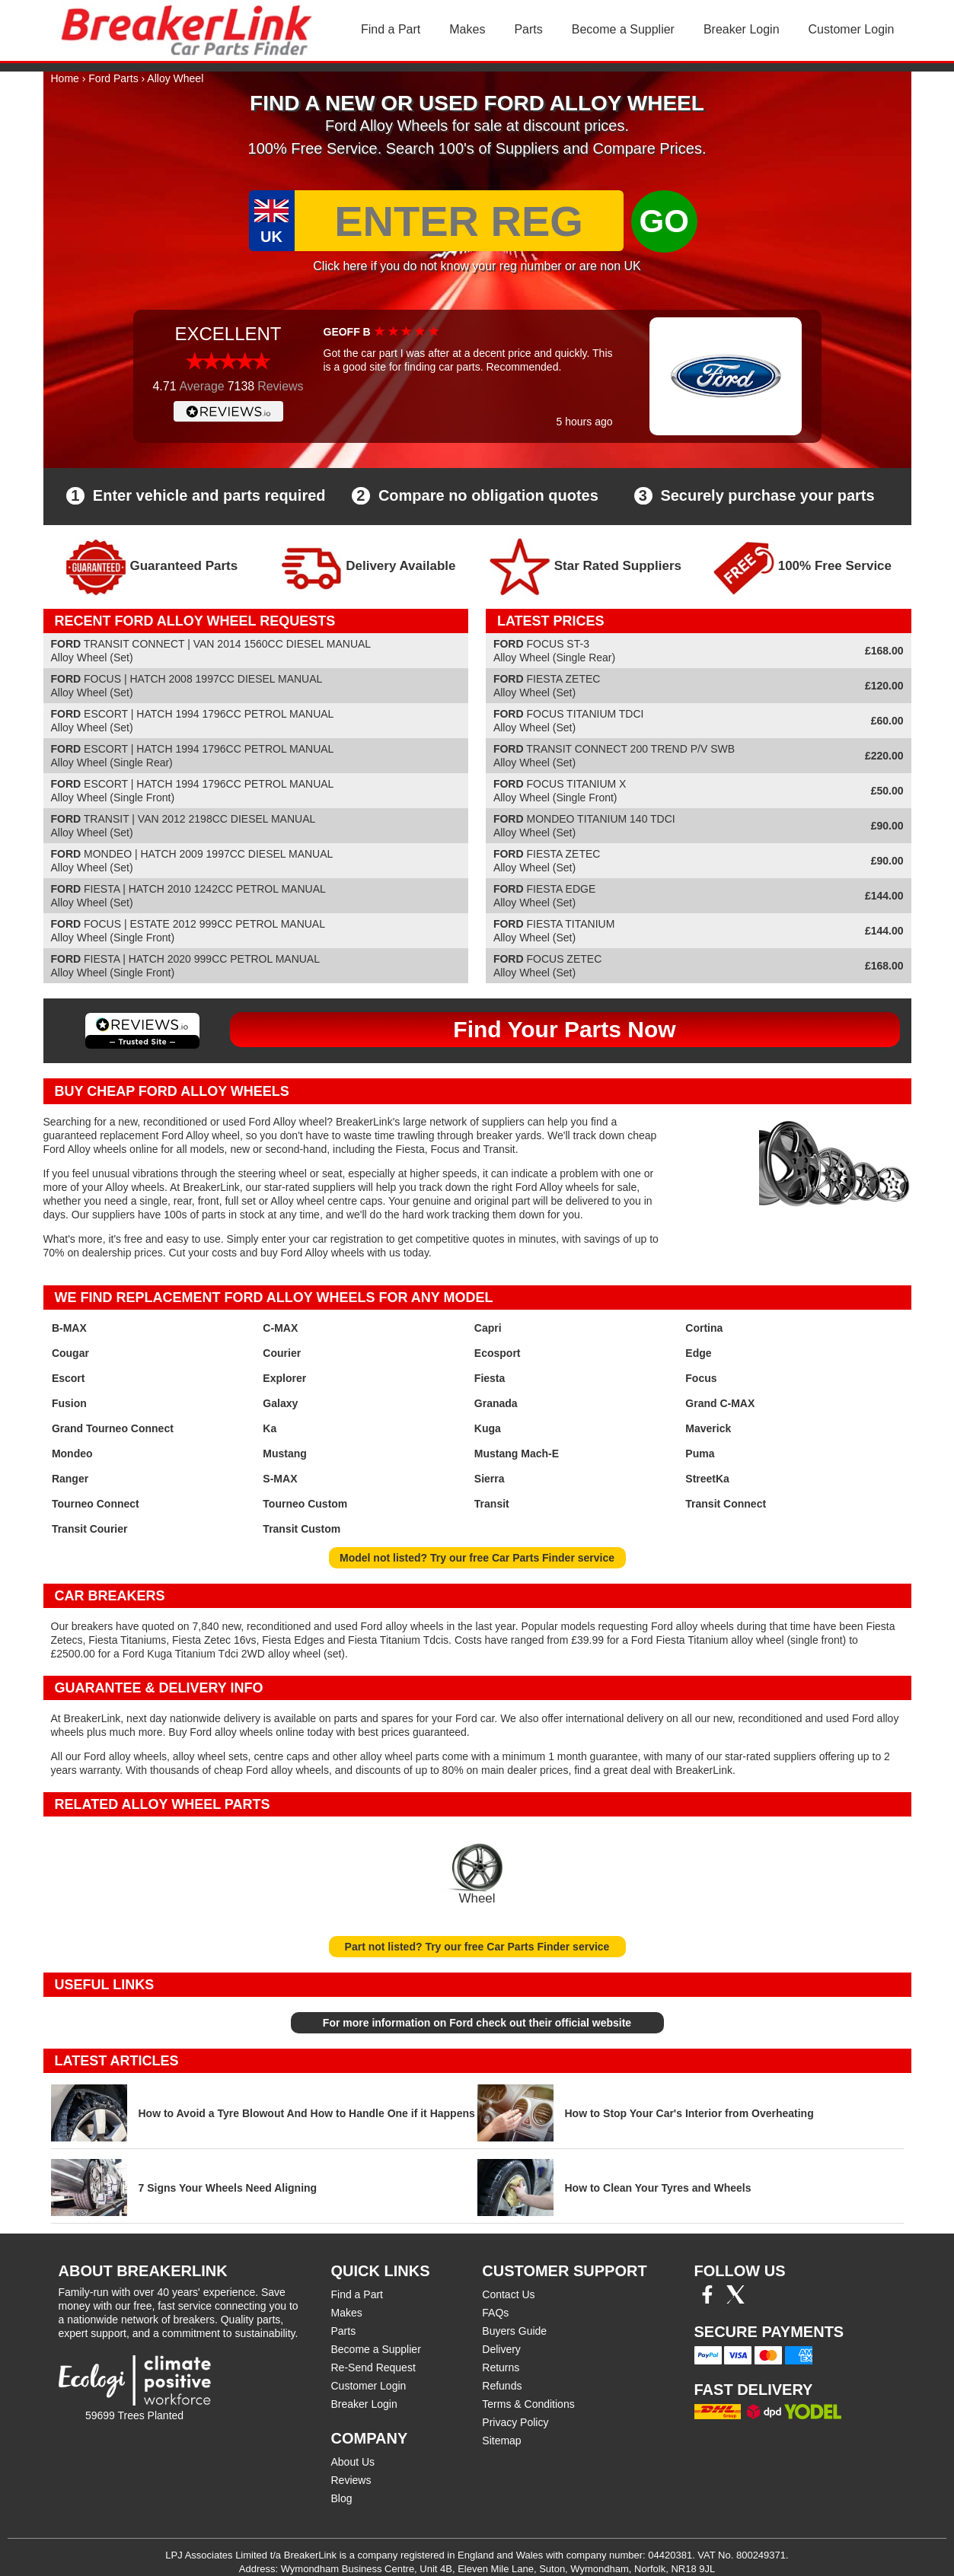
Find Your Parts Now (564, 1029)
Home (65, 78)
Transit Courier (90, 1529)
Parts (528, 29)
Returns (500, 2367)
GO (664, 221)
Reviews (351, 2480)
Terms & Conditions (528, 2404)
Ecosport (497, 1353)
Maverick (708, 1428)
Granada (496, 1403)
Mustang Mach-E (516, 1453)
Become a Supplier (623, 29)
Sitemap (501, 2440)
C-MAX (280, 1328)
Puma (699, 1453)
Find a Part (390, 29)
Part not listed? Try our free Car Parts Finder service (477, 1947)
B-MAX (69, 1328)
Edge (698, 1353)
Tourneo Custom (305, 1504)
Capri (488, 1328)
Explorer (284, 1378)
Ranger (70, 1479)
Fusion (69, 1403)
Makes (467, 29)
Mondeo (72, 1453)
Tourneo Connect (95, 1504)
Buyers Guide (514, 2331)
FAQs (495, 2313)
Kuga (487, 1428)
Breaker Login (742, 29)
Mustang (285, 1453)
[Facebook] (707, 2300)
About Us (353, 2462)
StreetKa (707, 1479)
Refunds (502, 2386)
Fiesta (489, 1378)
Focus (700, 1378)
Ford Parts (113, 78)
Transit (491, 1504)
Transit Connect (725, 1504)
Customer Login (852, 29)
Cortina (704, 1328)
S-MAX (280, 1479)
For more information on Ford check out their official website (477, 2023)
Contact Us (508, 2294)
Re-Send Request (373, 2367)
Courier (282, 1353)
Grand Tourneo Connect (113, 1428)
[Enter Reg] (459, 220)
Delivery (501, 2349)
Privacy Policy (515, 2422)
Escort (68, 1378)
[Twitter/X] (735, 2300)
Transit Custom (301, 1529)
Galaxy (280, 1403)
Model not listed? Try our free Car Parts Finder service (477, 1558)
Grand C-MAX (720, 1403)
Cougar (70, 1353)
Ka (269, 1428)
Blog (342, 2498)
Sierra (489, 1479)
